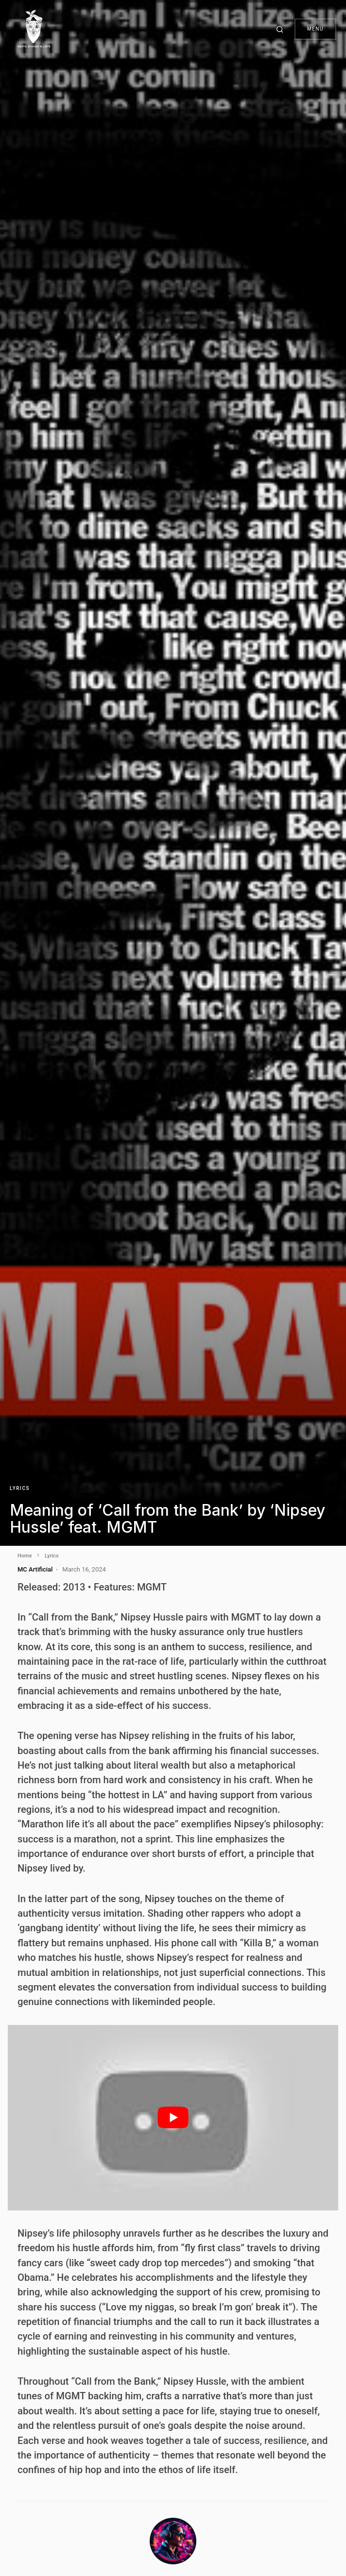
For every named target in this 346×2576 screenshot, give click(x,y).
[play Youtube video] (173, 2118)
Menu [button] (315, 29)
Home (24, 1556)
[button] (281, 29)
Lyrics (20, 1488)
